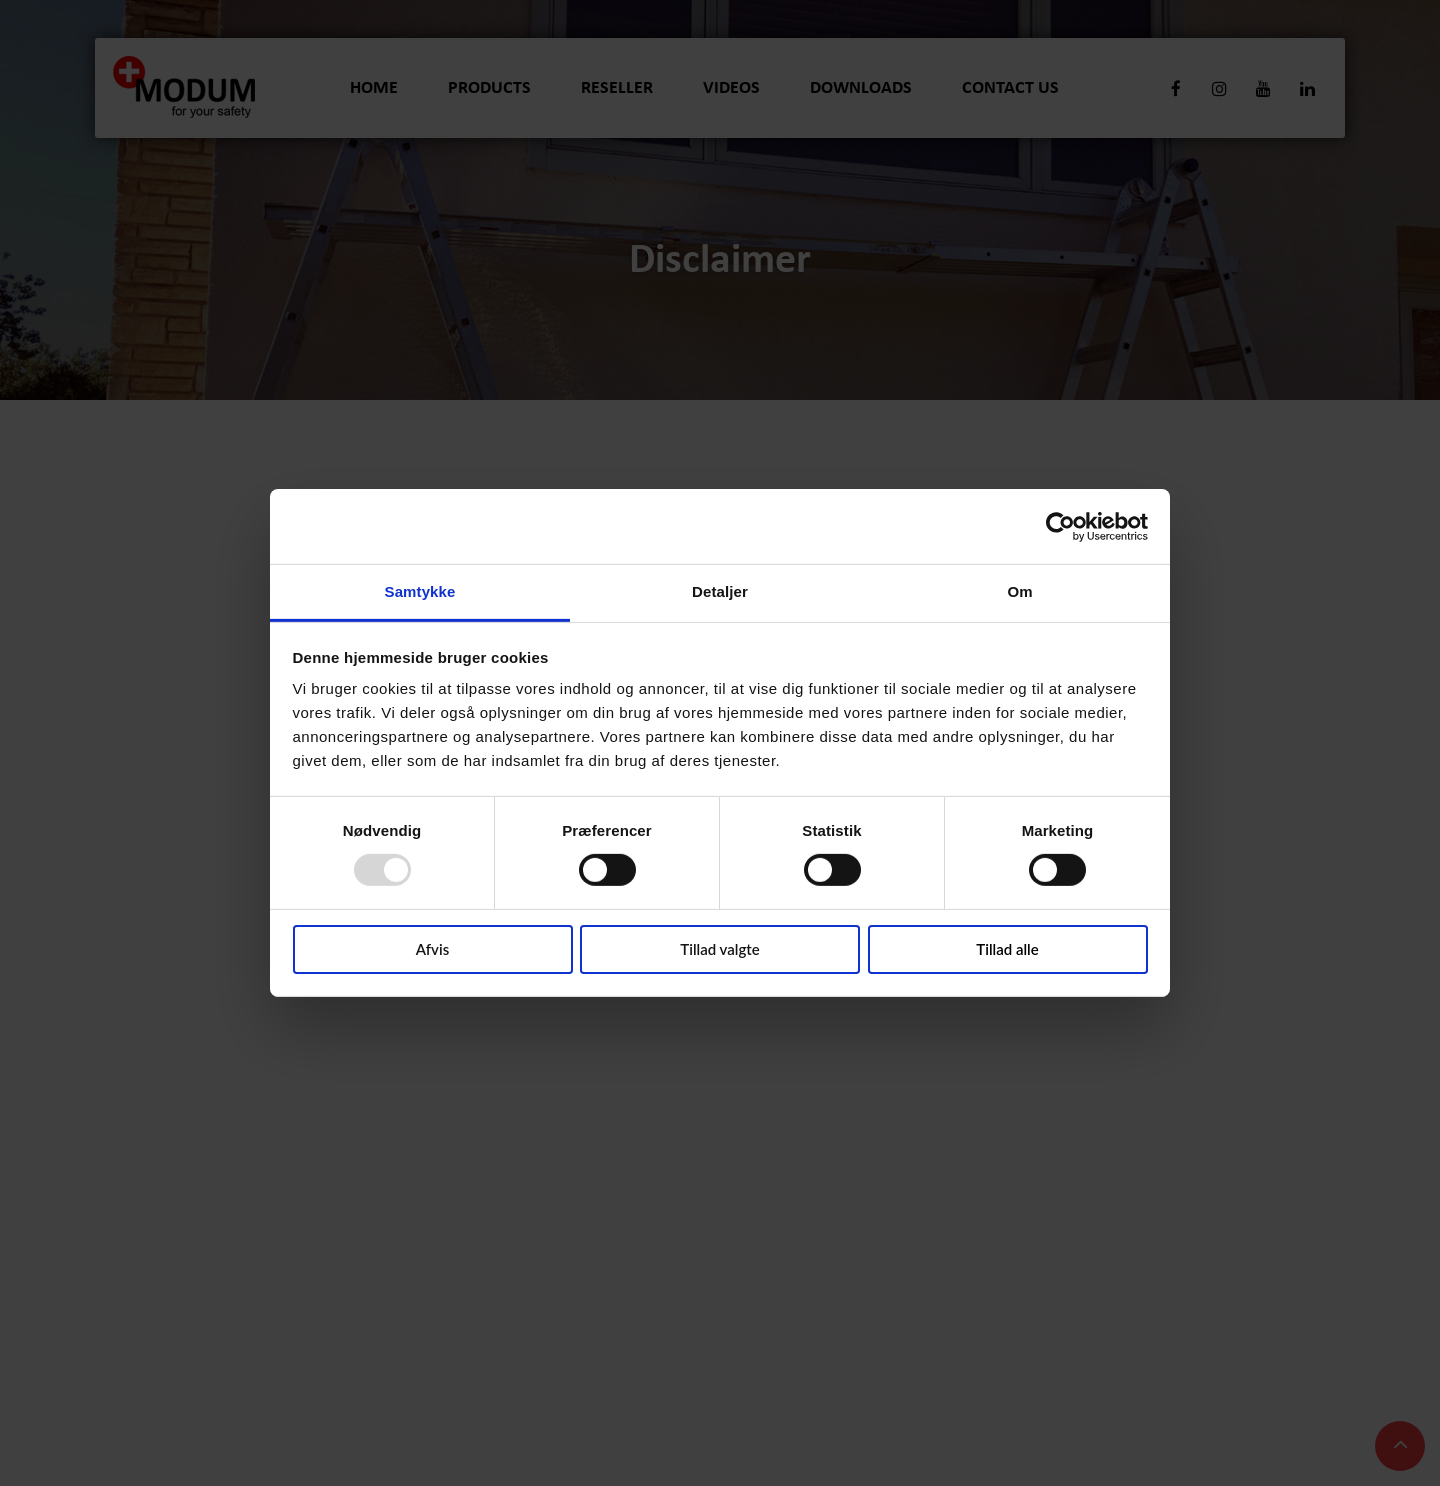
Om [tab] (1019, 591)
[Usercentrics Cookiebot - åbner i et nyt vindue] (1060, 526)
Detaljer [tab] (720, 591)
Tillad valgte (719, 949)
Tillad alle (1007, 949)
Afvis (432, 949)
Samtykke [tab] (420, 591)
